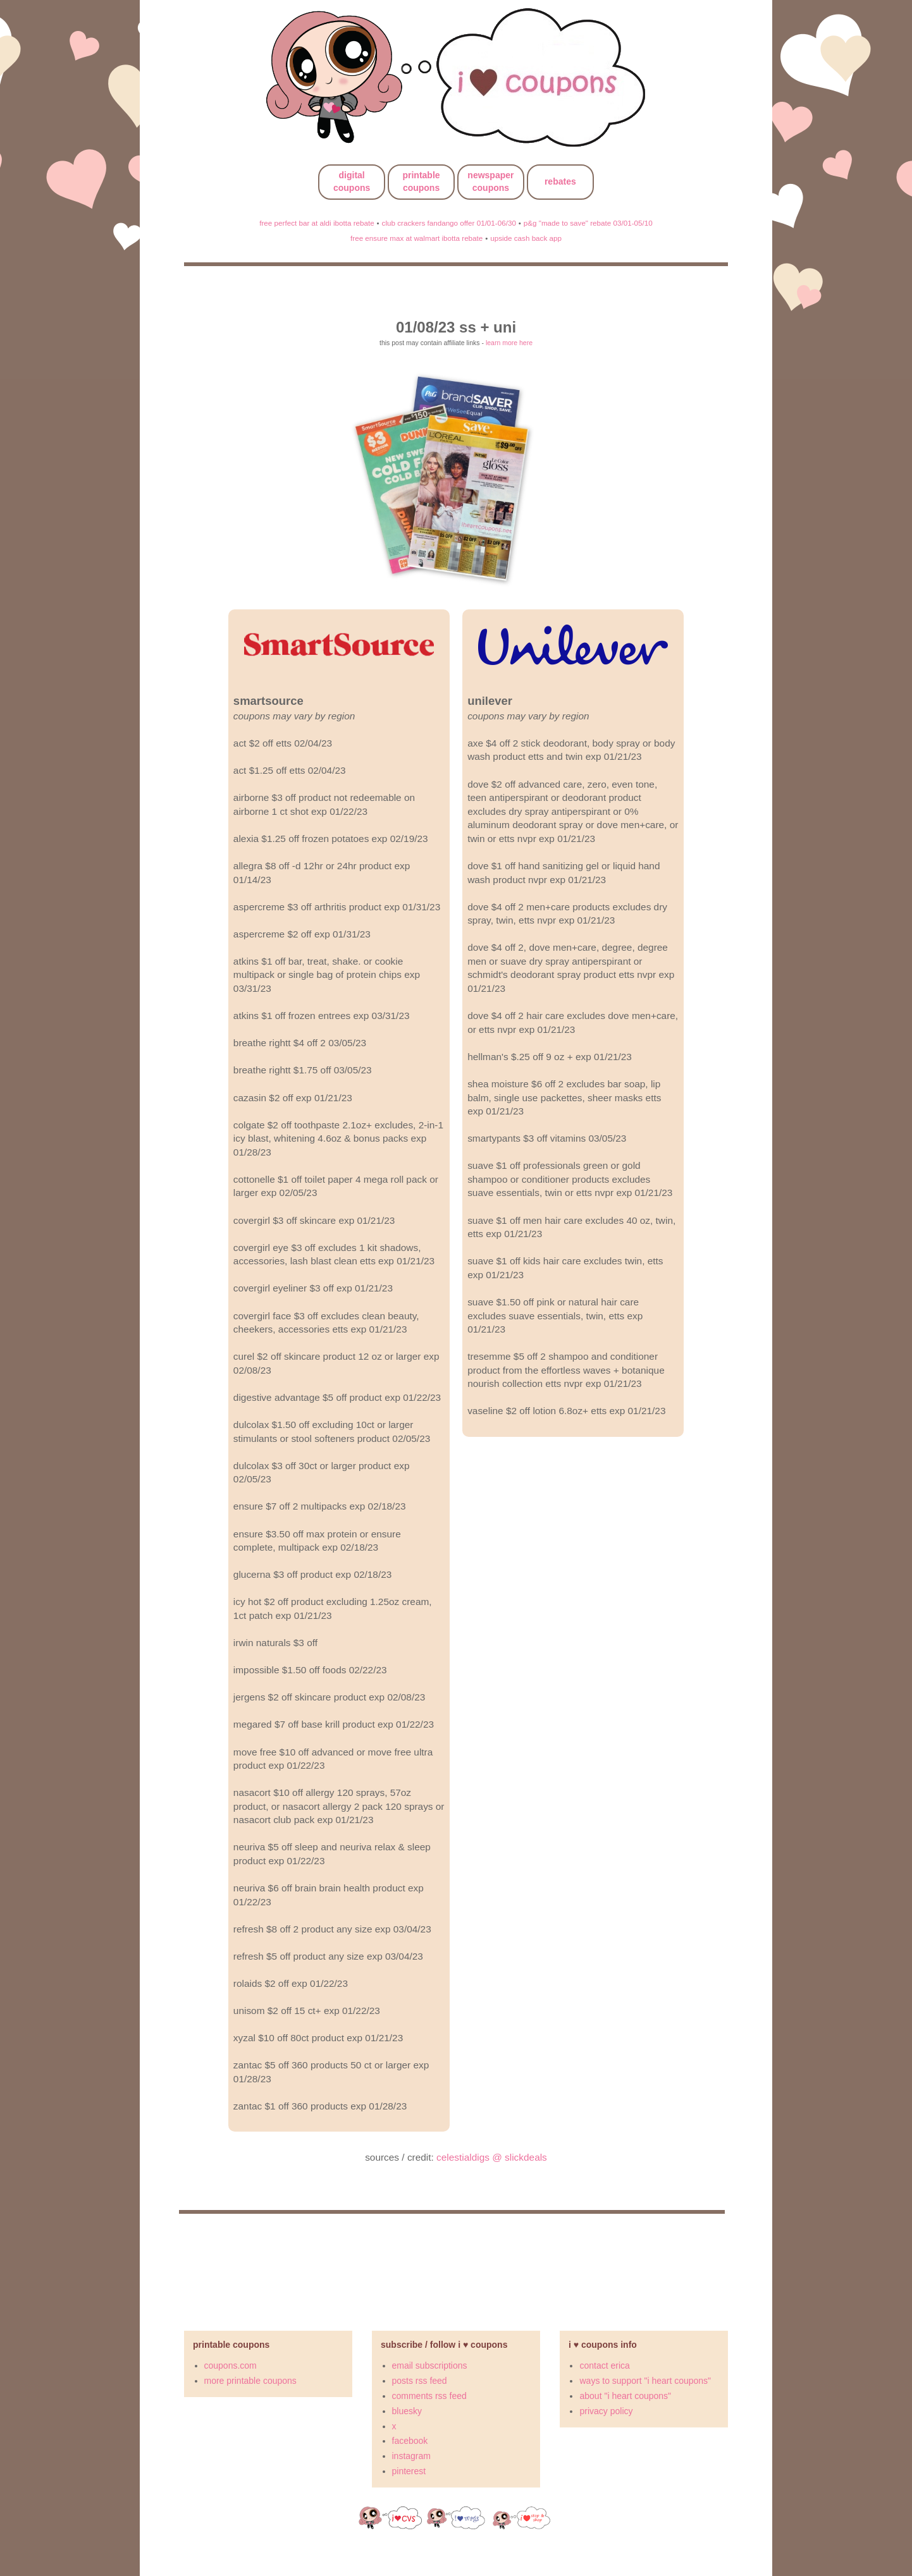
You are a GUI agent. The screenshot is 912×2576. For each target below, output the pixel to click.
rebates (560, 181)
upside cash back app (526, 238)
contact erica (604, 2365)
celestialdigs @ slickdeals (491, 2157)
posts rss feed (419, 2381)
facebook (410, 2441)
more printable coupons (250, 2381)
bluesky (407, 2411)
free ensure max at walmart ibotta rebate (416, 238)
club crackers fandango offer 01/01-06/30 (449, 223)
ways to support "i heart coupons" (645, 2381)
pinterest (409, 2471)
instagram (411, 2456)
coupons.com (230, 2365)
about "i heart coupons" (625, 2396)
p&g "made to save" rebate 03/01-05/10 (588, 223)
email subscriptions (429, 2365)
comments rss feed (429, 2396)
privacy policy (605, 2411)
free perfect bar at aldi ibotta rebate (316, 223)
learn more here (509, 342)
